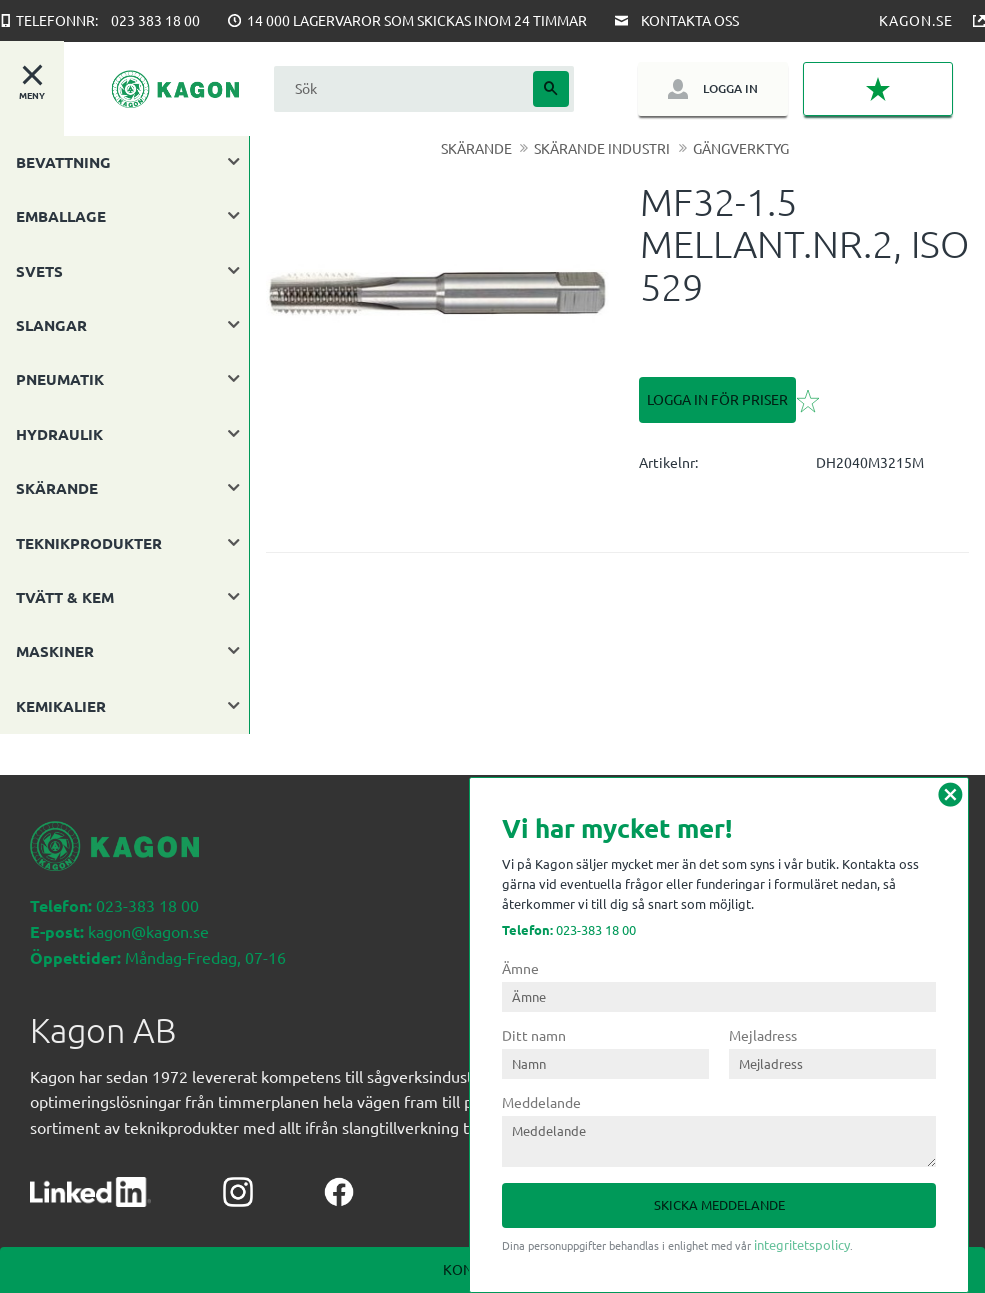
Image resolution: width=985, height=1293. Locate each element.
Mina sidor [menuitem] (352, 1222)
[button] (878, 89)
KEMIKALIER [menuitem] (61, 706)
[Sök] (551, 89)
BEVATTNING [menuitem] (63, 162)
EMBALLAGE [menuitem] (61, 216)
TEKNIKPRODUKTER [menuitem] (89, 543)
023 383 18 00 (155, 20)
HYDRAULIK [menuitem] (59, 434)
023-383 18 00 (569, 929)
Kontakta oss (690, 20)
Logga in (730, 88)
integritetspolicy (802, 1244)
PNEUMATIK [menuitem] (60, 379)
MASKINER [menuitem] (55, 651)
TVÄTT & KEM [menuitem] (65, 597)
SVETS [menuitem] (39, 271)
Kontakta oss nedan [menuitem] (214, 1222)
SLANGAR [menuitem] (51, 325)
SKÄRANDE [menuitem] (57, 488)
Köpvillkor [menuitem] (74, 1222)
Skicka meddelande (719, 1204)
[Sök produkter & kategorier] (401, 88)
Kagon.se (916, 20)
